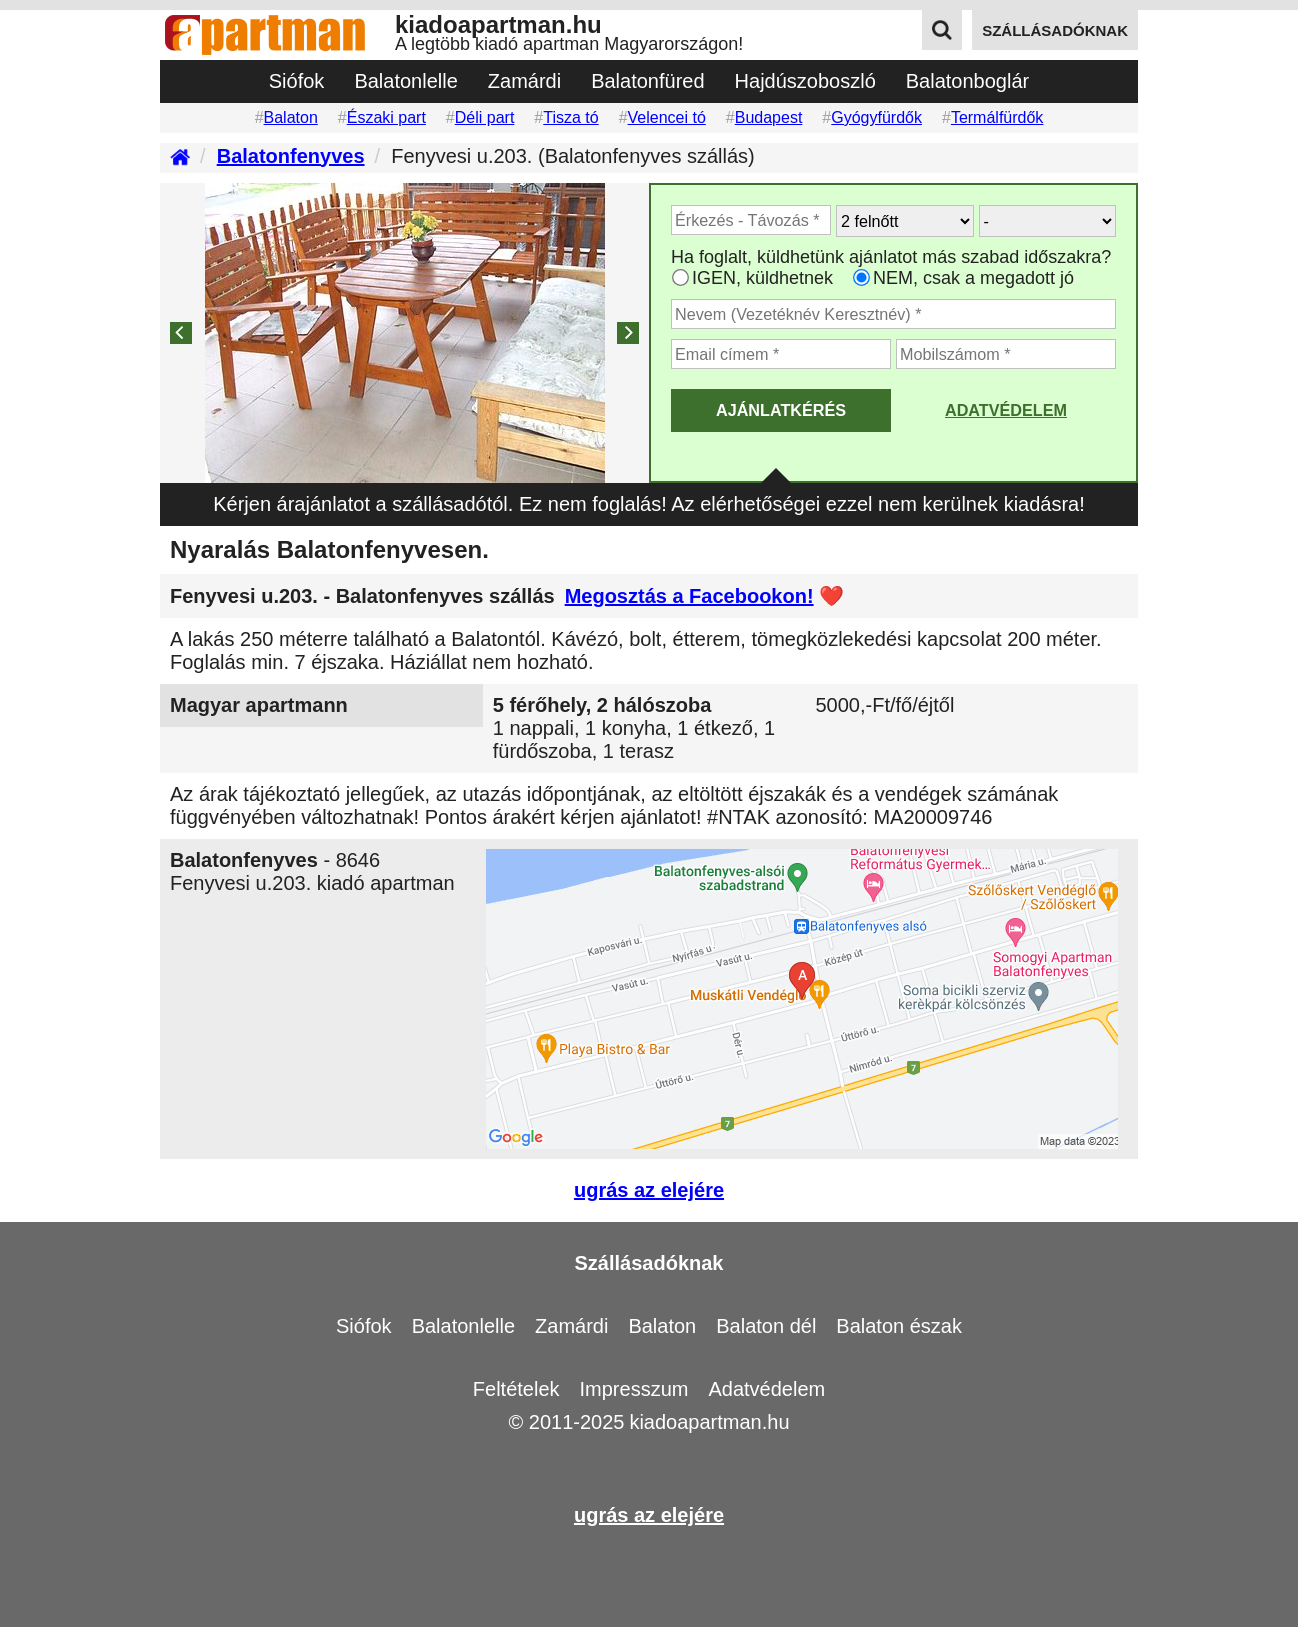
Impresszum (634, 1389)
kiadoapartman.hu (709, 1422)
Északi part (386, 117)
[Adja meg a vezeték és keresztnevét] (893, 314)
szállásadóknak (1055, 30)
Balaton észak (899, 1326)
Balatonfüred (647, 81)
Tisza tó (570, 117)
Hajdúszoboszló (805, 81)
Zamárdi (524, 81)
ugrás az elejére (649, 1190)
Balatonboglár (967, 81)
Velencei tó (667, 117)
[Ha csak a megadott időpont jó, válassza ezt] (861, 277)
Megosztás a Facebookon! (689, 596)
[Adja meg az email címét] (781, 354)
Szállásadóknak (649, 1263)
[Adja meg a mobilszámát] (1006, 354)
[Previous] (181, 333)
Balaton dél (766, 1326)
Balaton (291, 117)
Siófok (297, 81)
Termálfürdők (997, 117)
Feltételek (516, 1389)
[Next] (628, 333)
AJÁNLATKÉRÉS (781, 410)
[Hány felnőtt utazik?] (905, 221)
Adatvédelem (1006, 410)
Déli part (485, 117)
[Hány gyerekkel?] (1048, 221)
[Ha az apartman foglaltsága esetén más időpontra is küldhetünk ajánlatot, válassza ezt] (680, 277)
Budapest (769, 117)
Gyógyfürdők (876, 117)
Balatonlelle (405, 81)
